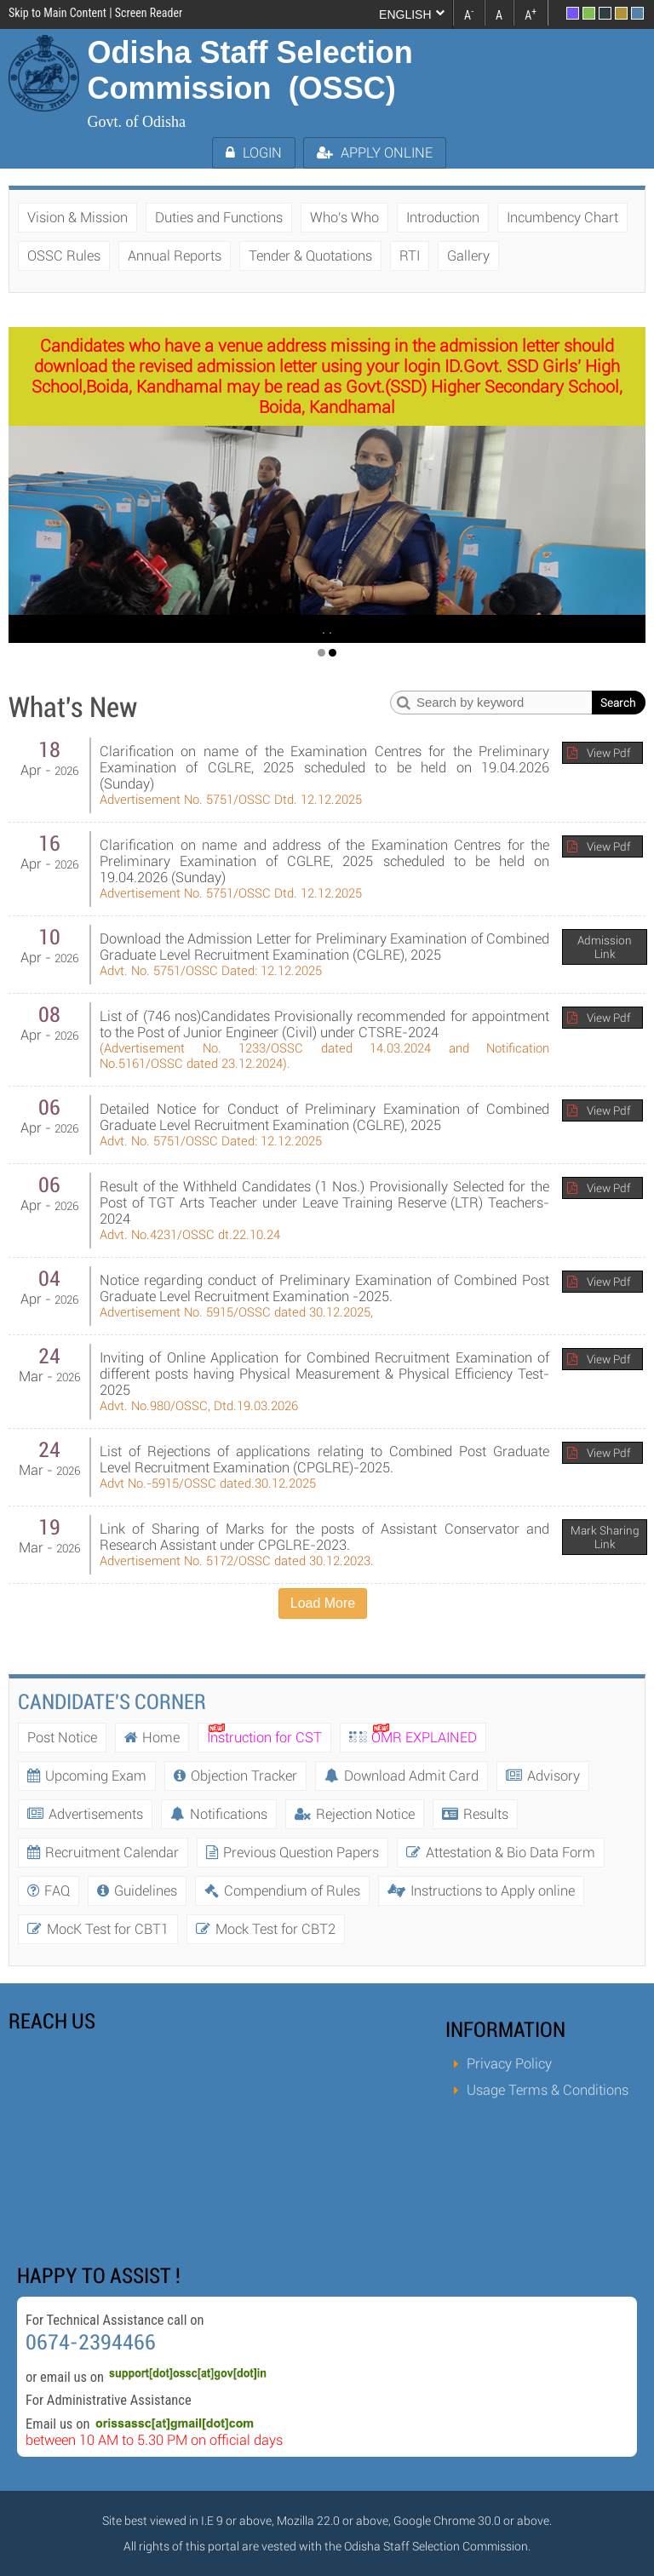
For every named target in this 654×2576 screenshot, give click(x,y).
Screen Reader (148, 13)
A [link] (468, 13)
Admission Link (604, 947)
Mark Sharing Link (605, 1537)
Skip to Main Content (57, 13)
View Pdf (608, 753)
